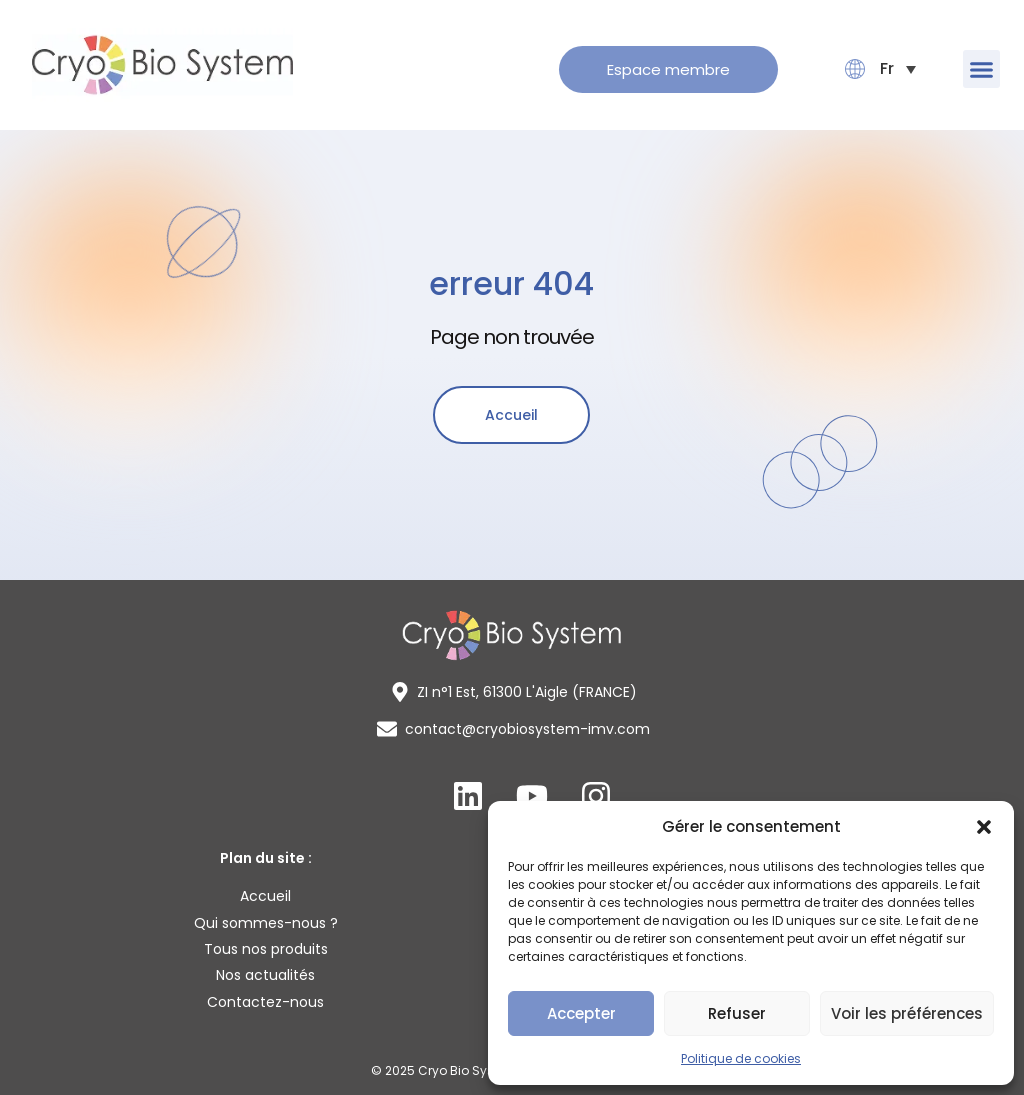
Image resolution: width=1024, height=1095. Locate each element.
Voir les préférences (907, 1013)
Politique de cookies (741, 1058)
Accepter (581, 1013)
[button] (984, 827)
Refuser (737, 1013)
